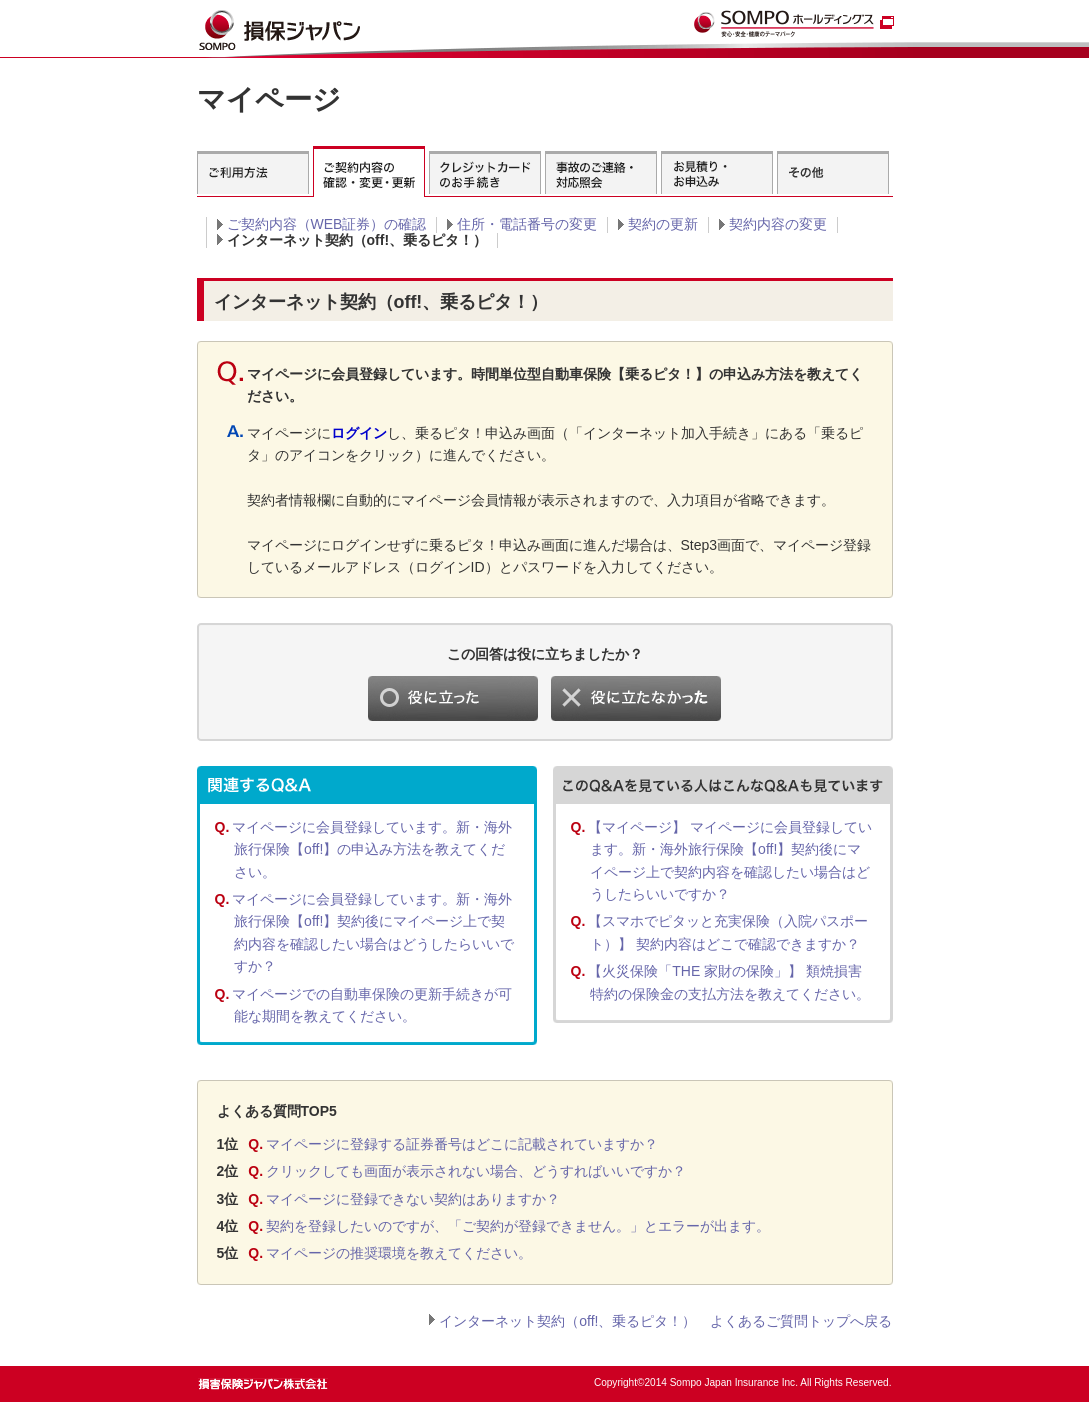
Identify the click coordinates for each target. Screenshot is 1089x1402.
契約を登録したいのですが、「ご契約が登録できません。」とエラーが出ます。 (518, 1226)
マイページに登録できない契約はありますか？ (413, 1199)
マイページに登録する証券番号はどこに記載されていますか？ (462, 1144)
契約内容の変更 (778, 224)
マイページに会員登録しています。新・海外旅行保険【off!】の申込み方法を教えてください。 (372, 849)
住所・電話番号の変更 (527, 224)
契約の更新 (663, 224)
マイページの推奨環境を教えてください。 (399, 1253)
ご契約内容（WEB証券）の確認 (327, 224)
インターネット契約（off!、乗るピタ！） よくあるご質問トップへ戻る (665, 1321)
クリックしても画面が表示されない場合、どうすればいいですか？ (476, 1171)
